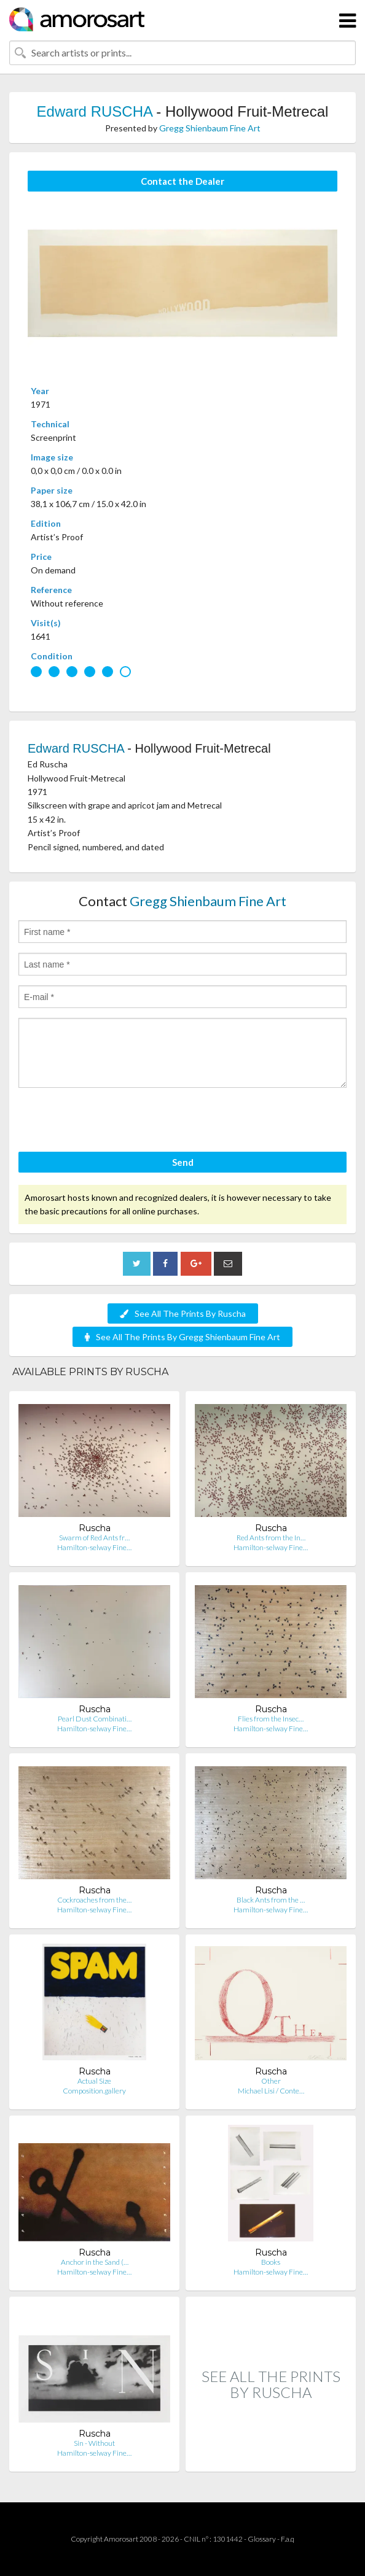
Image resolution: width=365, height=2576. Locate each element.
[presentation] (111, 1122)
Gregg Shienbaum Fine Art (210, 128)
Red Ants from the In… (271, 1537)
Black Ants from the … (271, 1899)
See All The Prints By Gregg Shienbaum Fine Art (182, 1337)
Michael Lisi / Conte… (271, 2090)
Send (183, 1162)
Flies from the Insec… (271, 1718)
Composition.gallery (94, 2090)
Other (271, 2080)
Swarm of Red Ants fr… (94, 1537)
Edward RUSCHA (94, 111)
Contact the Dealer (182, 181)
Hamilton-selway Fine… (94, 1547)
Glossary (262, 2538)
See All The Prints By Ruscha (183, 1313)
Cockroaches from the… (94, 1899)
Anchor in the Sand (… (94, 2262)
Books (270, 2262)
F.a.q (287, 2538)
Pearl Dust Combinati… (94, 1718)
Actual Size (94, 2080)
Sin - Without (94, 2443)
